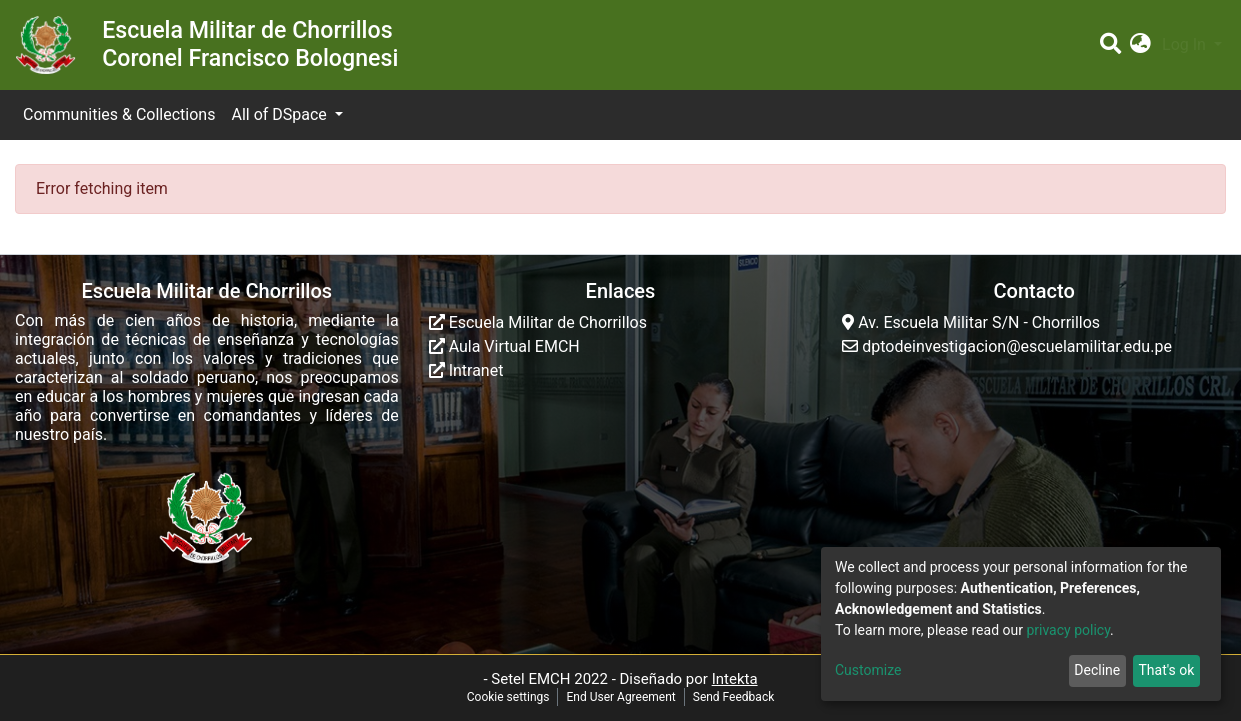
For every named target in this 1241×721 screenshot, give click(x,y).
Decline (1097, 670)
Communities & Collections (119, 114)
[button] (1140, 45)
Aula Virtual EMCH (504, 346)
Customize (868, 670)
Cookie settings (508, 697)
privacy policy (1068, 630)
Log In (1186, 44)
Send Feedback (734, 697)
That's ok (1166, 670)
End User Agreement (620, 697)
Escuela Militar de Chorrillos (538, 322)
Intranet (466, 370)
